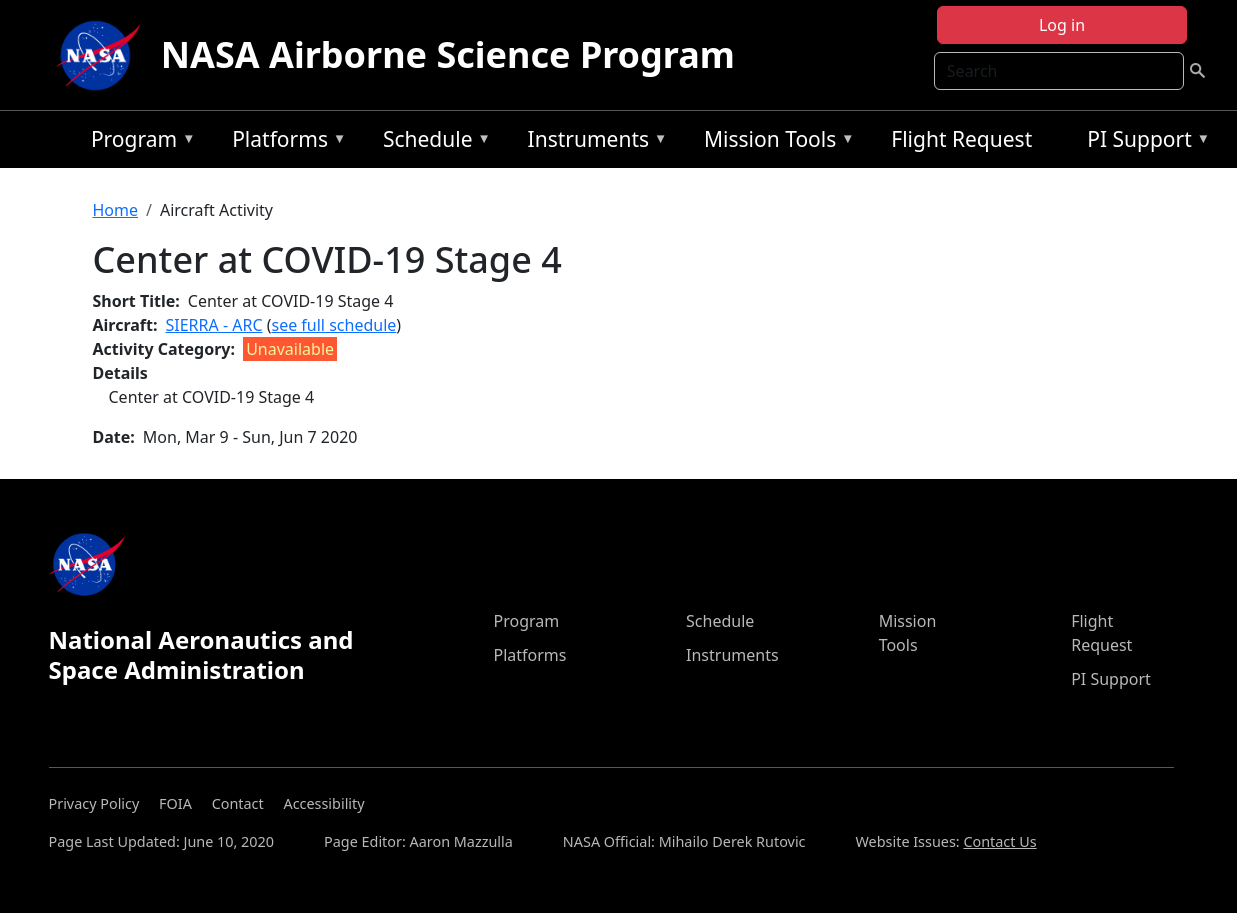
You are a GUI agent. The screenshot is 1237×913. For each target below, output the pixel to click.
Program (138, 142)
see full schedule (333, 325)
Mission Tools (774, 142)
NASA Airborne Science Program (448, 54)
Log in (1062, 25)
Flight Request (961, 139)
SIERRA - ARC (214, 325)
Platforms (284, 142)
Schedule (432, 142)
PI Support (1143, 142)
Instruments (593, 142)
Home (116, 210)
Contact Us (999, 841)
